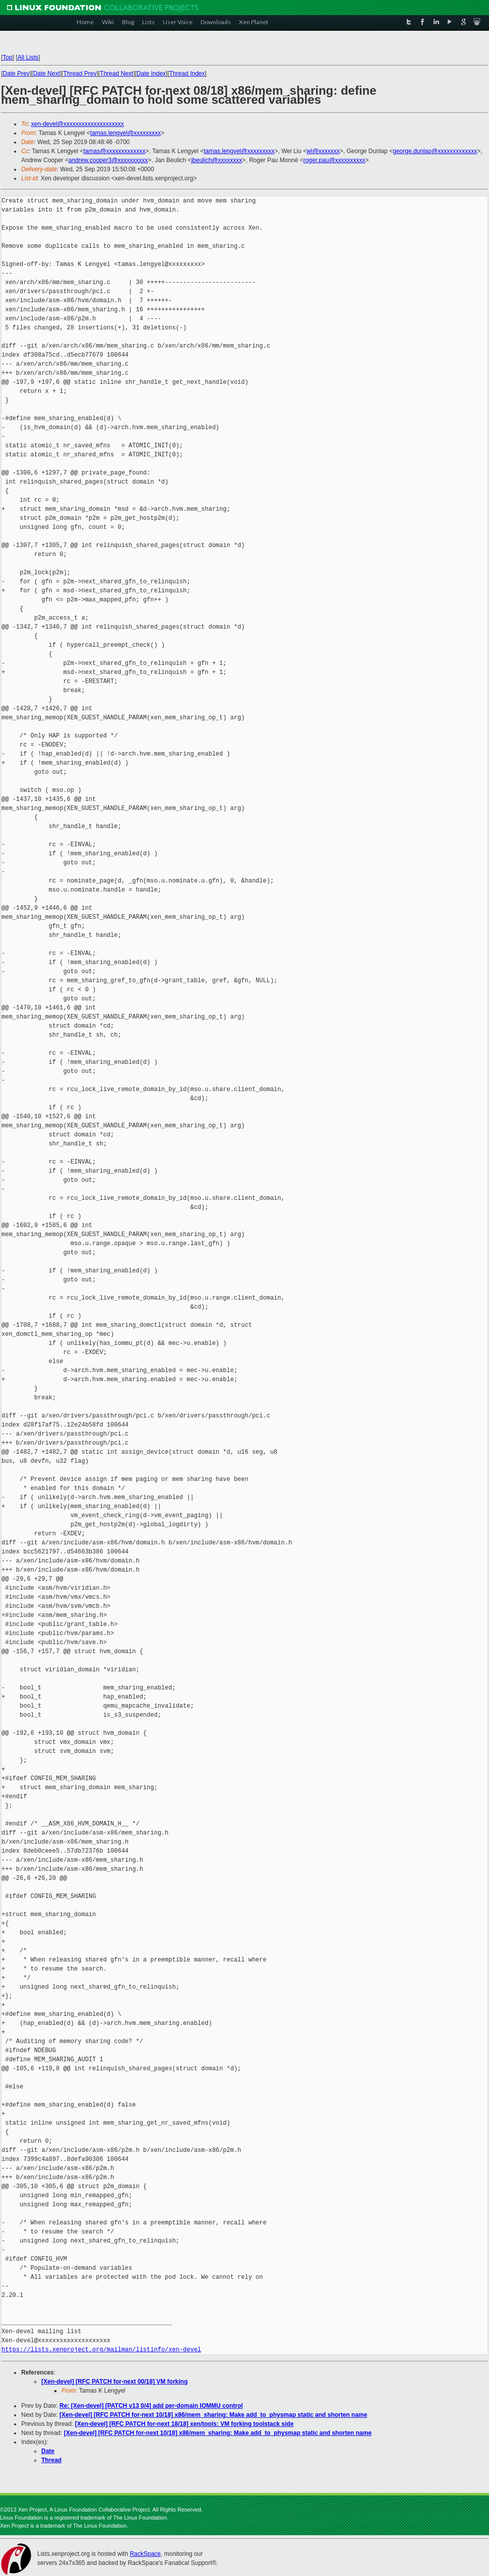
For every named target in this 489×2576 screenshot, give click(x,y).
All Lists (28, 57)
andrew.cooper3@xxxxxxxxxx (108, 160)
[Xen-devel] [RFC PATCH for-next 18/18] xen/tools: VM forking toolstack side (184, 2423)
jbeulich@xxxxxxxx (216, 160)
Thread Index (187, 73)
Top (7, 57)
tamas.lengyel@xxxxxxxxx (125, 133)
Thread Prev (79, 73)
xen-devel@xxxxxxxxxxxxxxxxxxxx (77, 123)
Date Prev (16, 73)
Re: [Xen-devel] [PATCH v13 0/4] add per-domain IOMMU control (151, 2405)
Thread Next (116, 73)
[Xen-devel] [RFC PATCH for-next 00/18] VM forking (114, 2381)
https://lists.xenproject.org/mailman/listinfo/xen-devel (101, 2349)
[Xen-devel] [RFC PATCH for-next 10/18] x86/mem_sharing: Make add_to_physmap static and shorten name (213, 2414)
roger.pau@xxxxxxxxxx (334, 160)
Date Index (151, 73)
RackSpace (145, 2553)
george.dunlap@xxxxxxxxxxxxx (435, 151)
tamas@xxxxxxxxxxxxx (115, 151)
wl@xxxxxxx (323, 151)
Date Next (46, 73)
